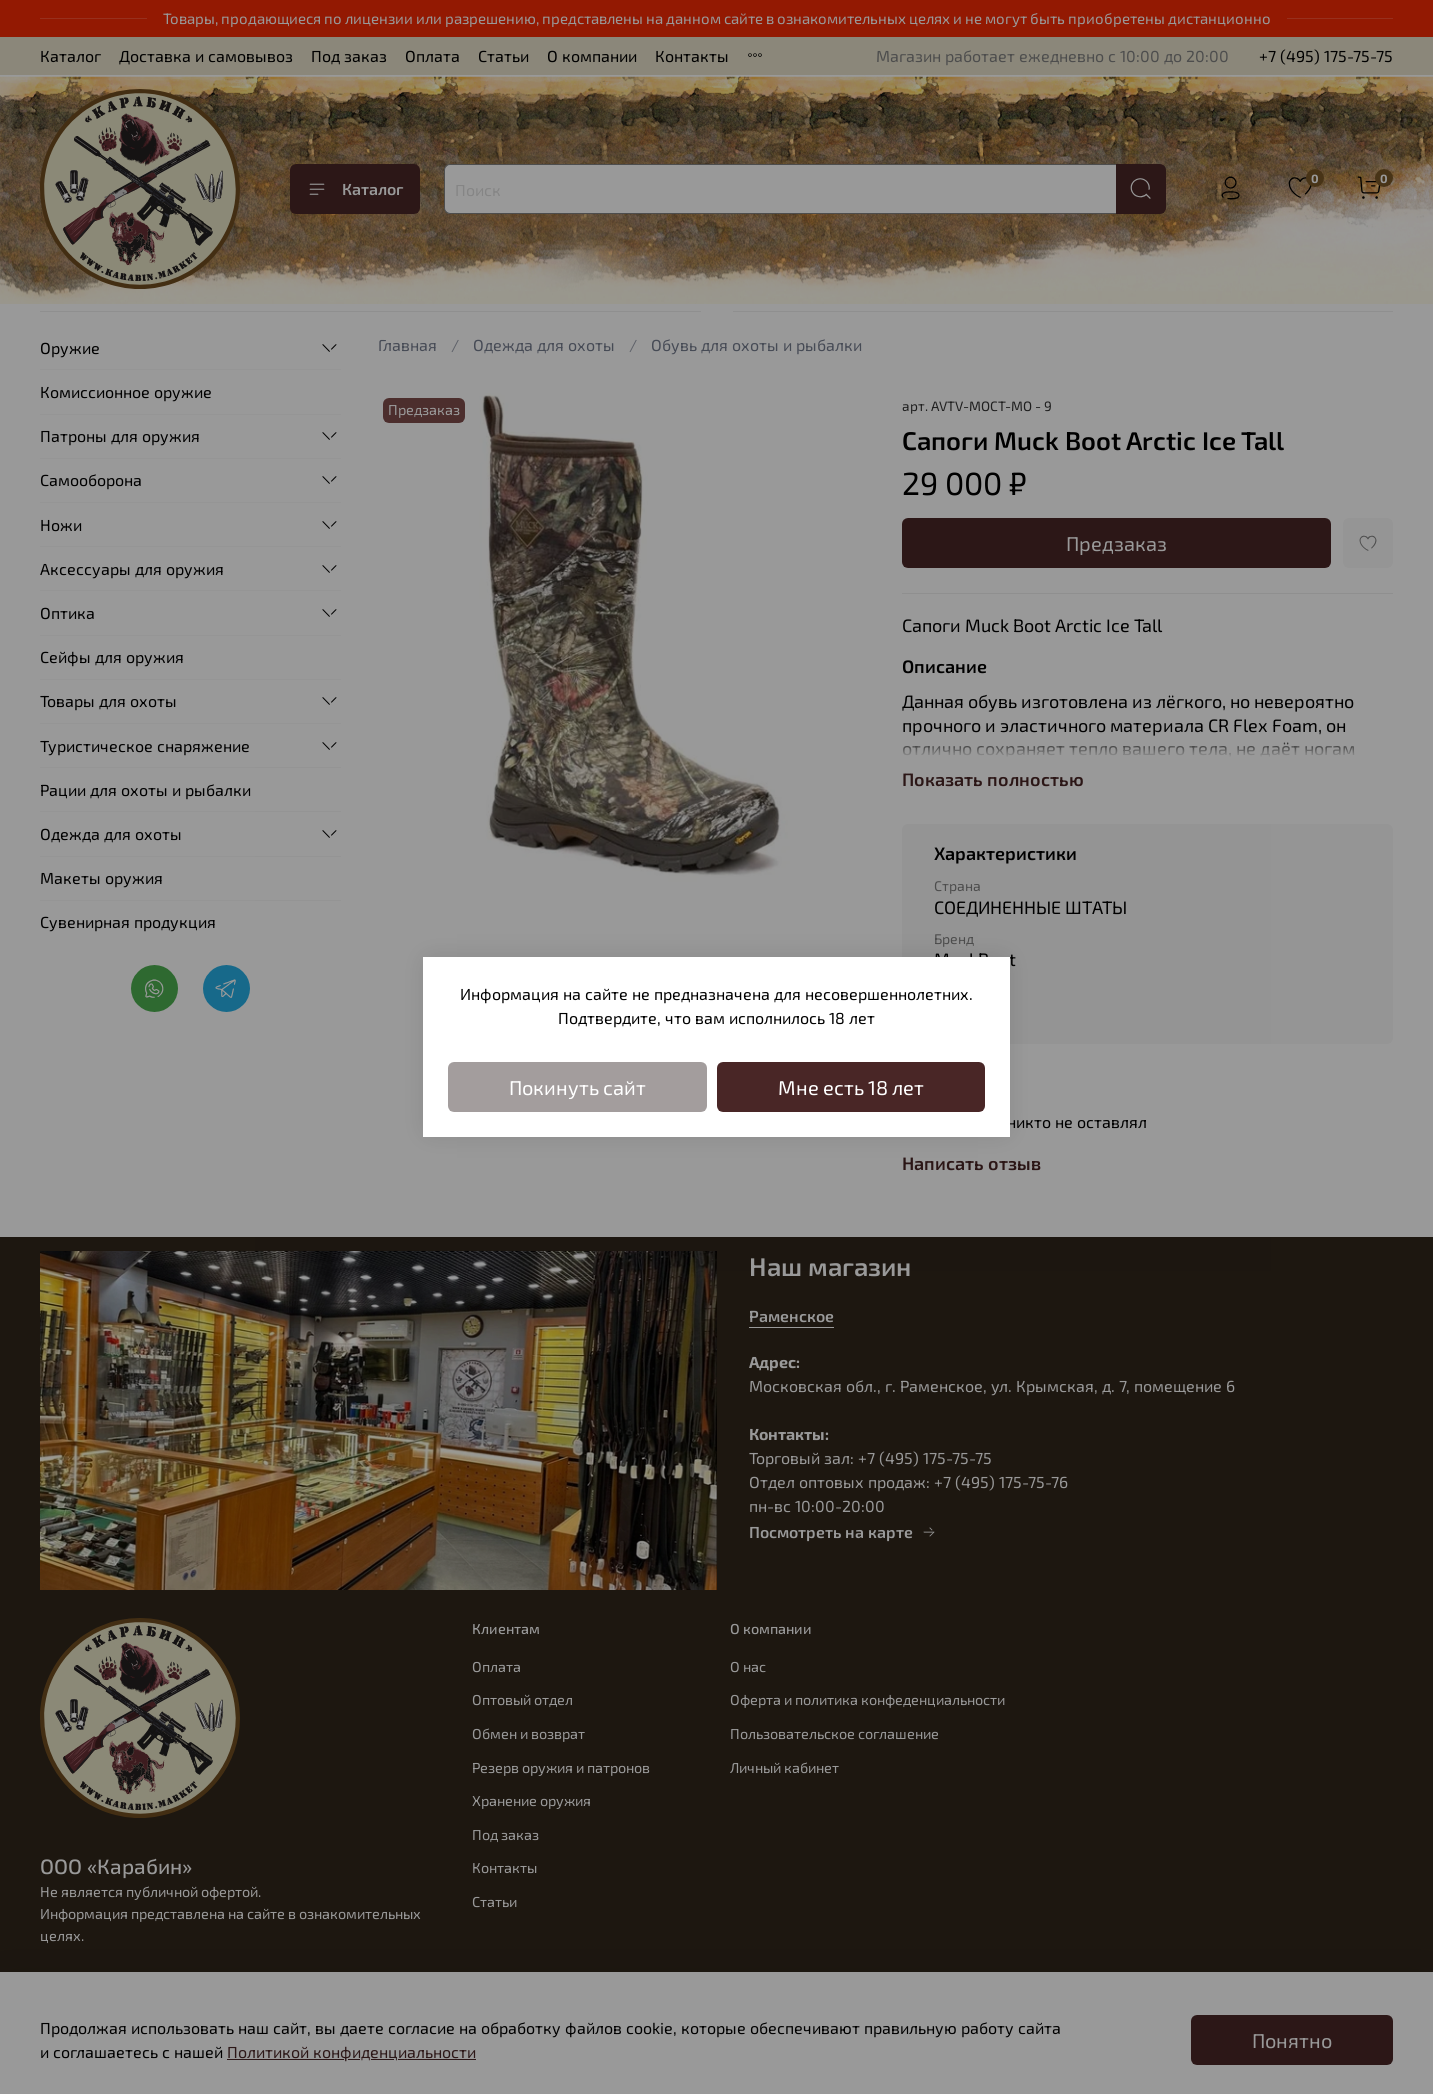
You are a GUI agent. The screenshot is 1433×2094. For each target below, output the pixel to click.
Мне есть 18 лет (851, 1087)
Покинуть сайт (577, 1087)
